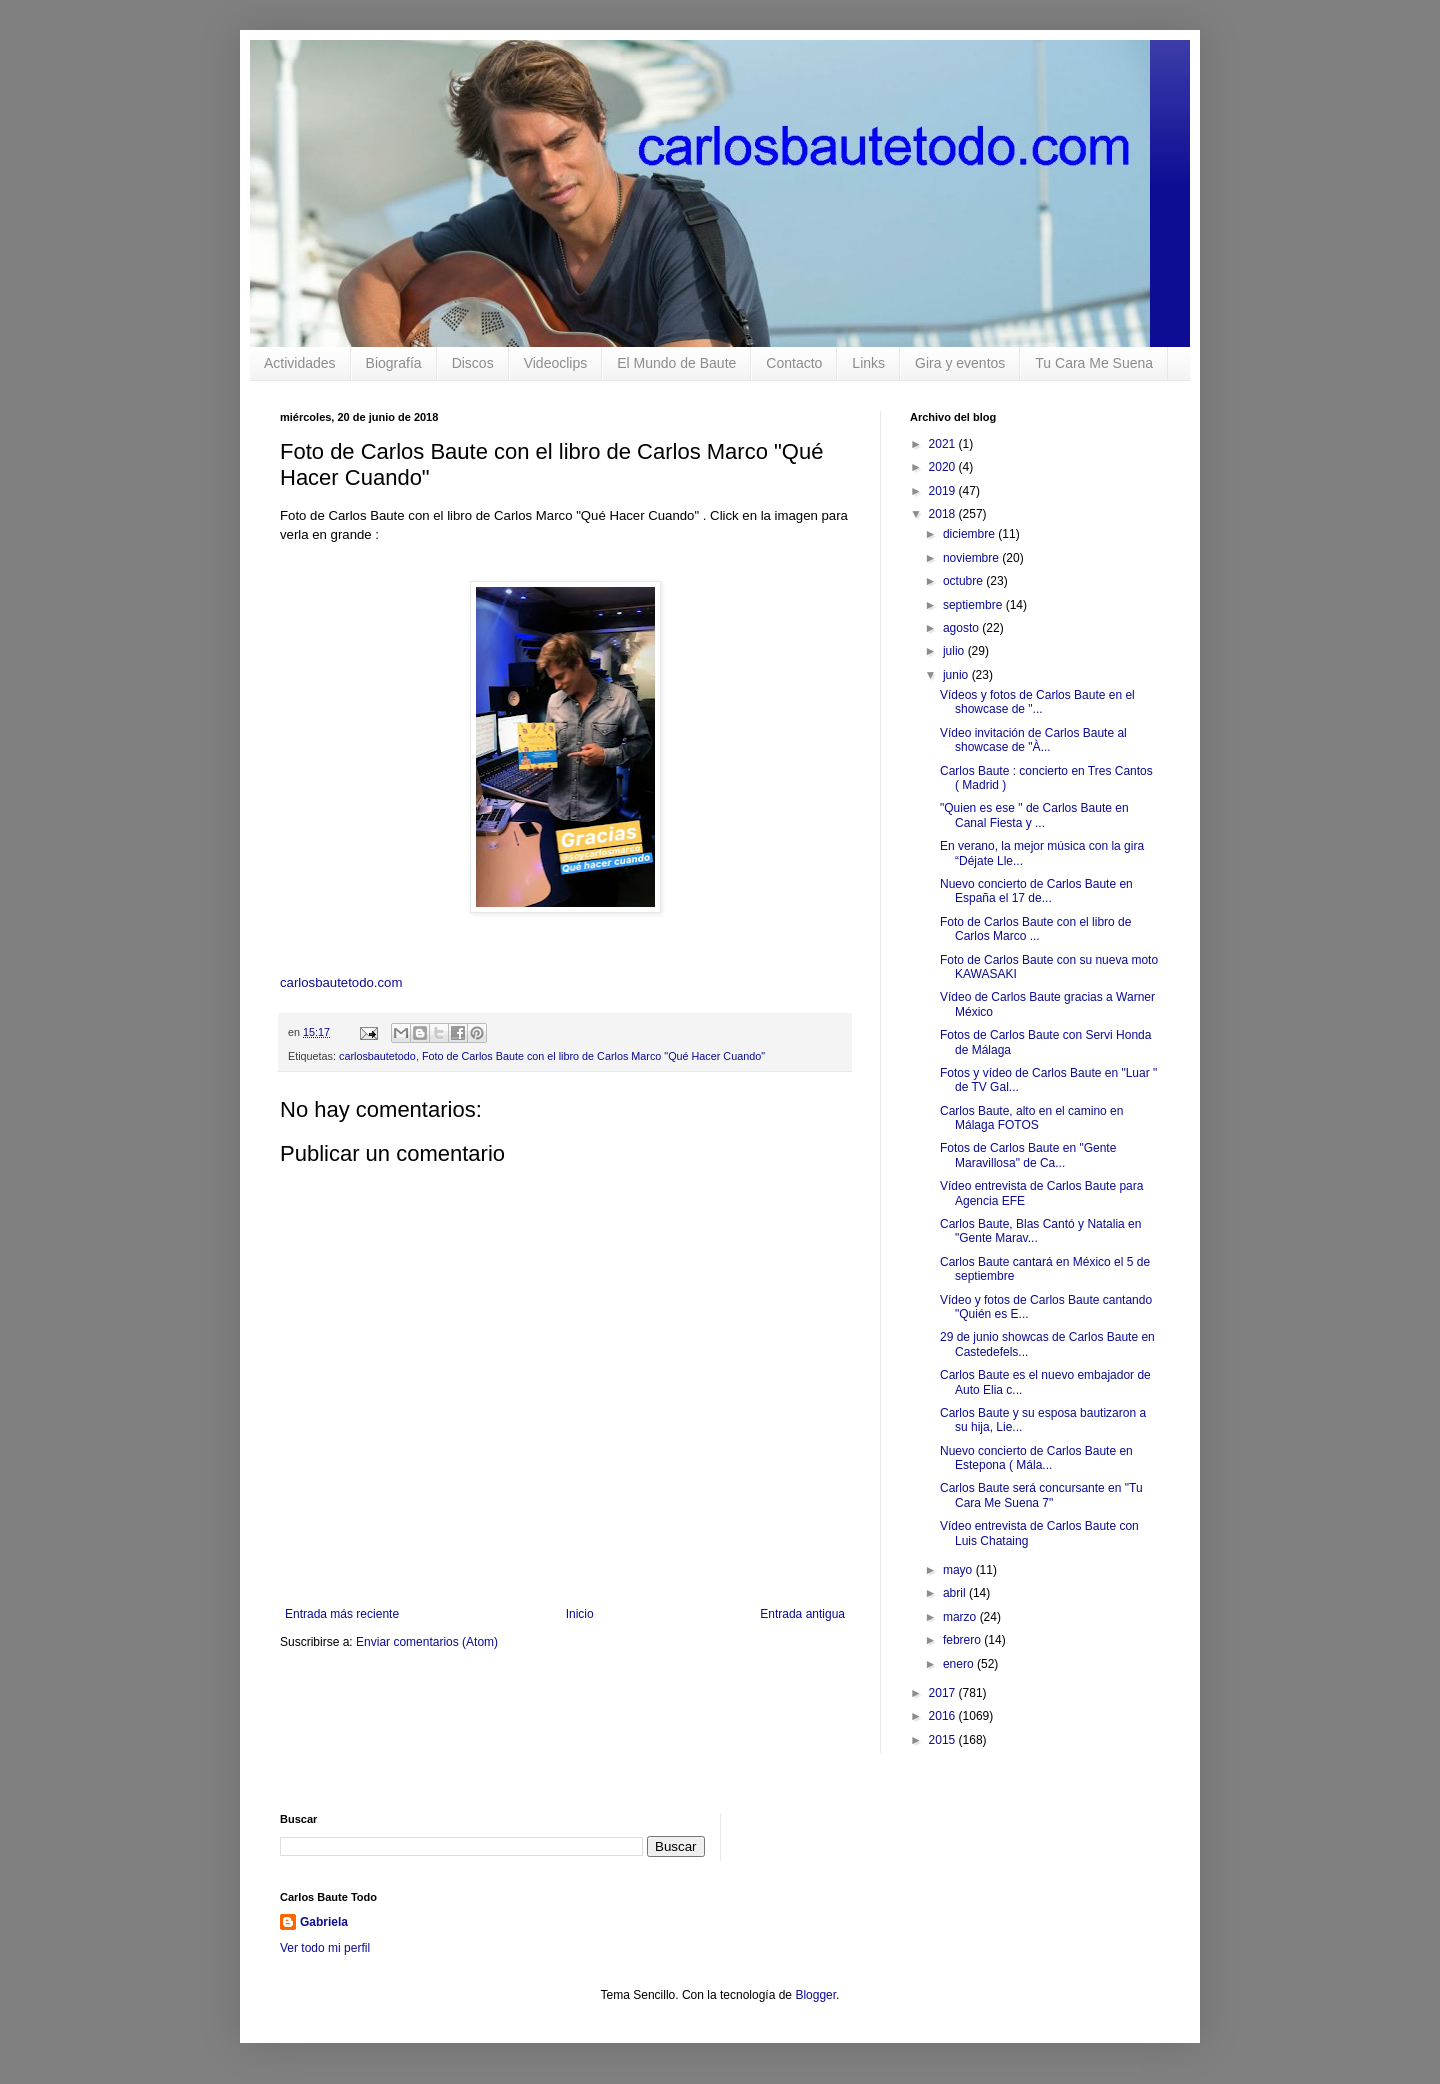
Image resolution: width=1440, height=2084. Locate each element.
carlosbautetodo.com (343, 982)
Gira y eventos (960, 363)
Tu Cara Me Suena (1094, 363)
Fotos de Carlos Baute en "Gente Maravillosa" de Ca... (1028, 1155)
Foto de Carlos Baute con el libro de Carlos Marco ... (1035, 929)
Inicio (580, 1614)
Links (868, 363)
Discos (473, 363)
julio (955, 651)
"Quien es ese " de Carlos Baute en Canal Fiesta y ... (1034, 815)
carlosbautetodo (377, 1056)
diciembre (970, 534)
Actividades (300, 363)
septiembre (974, 605)
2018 (944, 514)
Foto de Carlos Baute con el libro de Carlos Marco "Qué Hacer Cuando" (593, 1056)
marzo (961, 1617)
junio (957, 675)
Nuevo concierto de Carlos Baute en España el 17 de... (1036, 891)
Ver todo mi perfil (325, 1948)
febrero (963, 1640)
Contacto (794, 363)
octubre (964, 581)
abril (956, 1593)
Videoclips (556, 363)
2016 (944, 1716)
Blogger (815, 1995)
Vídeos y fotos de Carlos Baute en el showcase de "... (1037, 702)
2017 (944, 1693)
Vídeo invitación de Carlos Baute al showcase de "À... (1033, 740)
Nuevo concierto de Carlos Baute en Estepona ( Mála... (1036, 1458)
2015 (944, 1740)
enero (960, 1664)
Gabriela (324, 1922)
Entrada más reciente (342, 1614)
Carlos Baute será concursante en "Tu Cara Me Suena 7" (1041, 1495)
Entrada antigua (802, 1614)
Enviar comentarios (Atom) (427, 1642)
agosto (962, 628)
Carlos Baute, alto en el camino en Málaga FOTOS (1031, 1118)
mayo (959, 1570)
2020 (944, 467)
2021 (944, 444)
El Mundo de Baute (676, 363)
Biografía (394, 363)
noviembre (972, 558)
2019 (944, 491)
